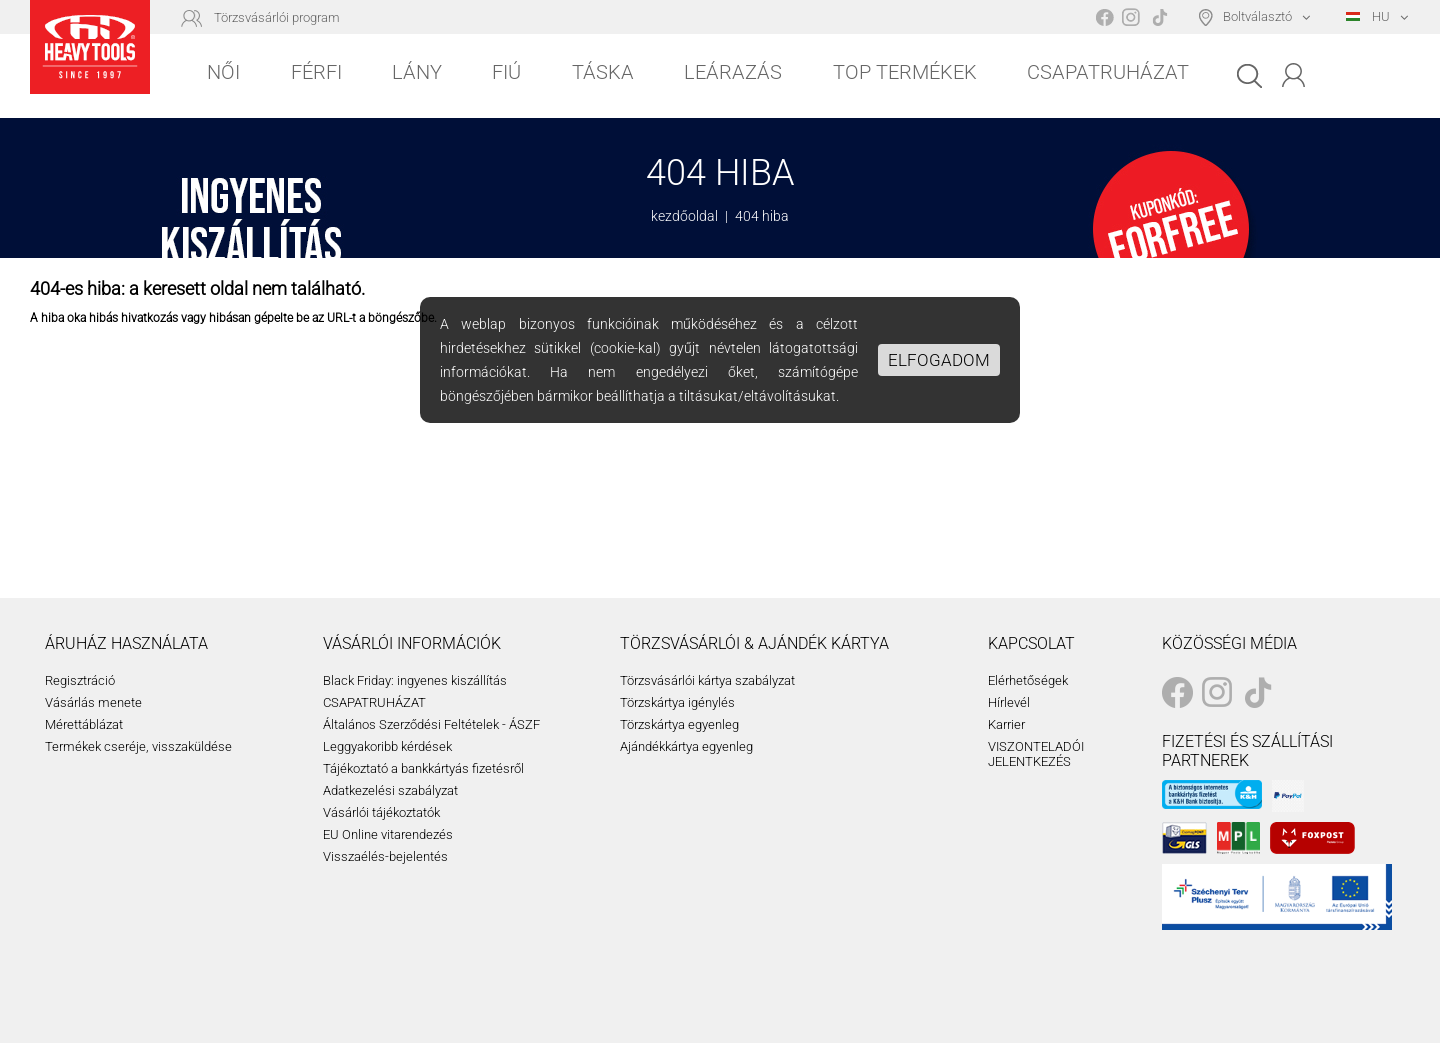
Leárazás (733, 72)
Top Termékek (905, 72)
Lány (417, 72)
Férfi (316, 72)
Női (223, 72)
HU (1368, 16)
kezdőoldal (684, 216)
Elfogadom (939, 360)
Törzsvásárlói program (277, 17)
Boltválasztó (1257, 16)
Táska (603, 72)
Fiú (506, 72)
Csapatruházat (1108, 72)
